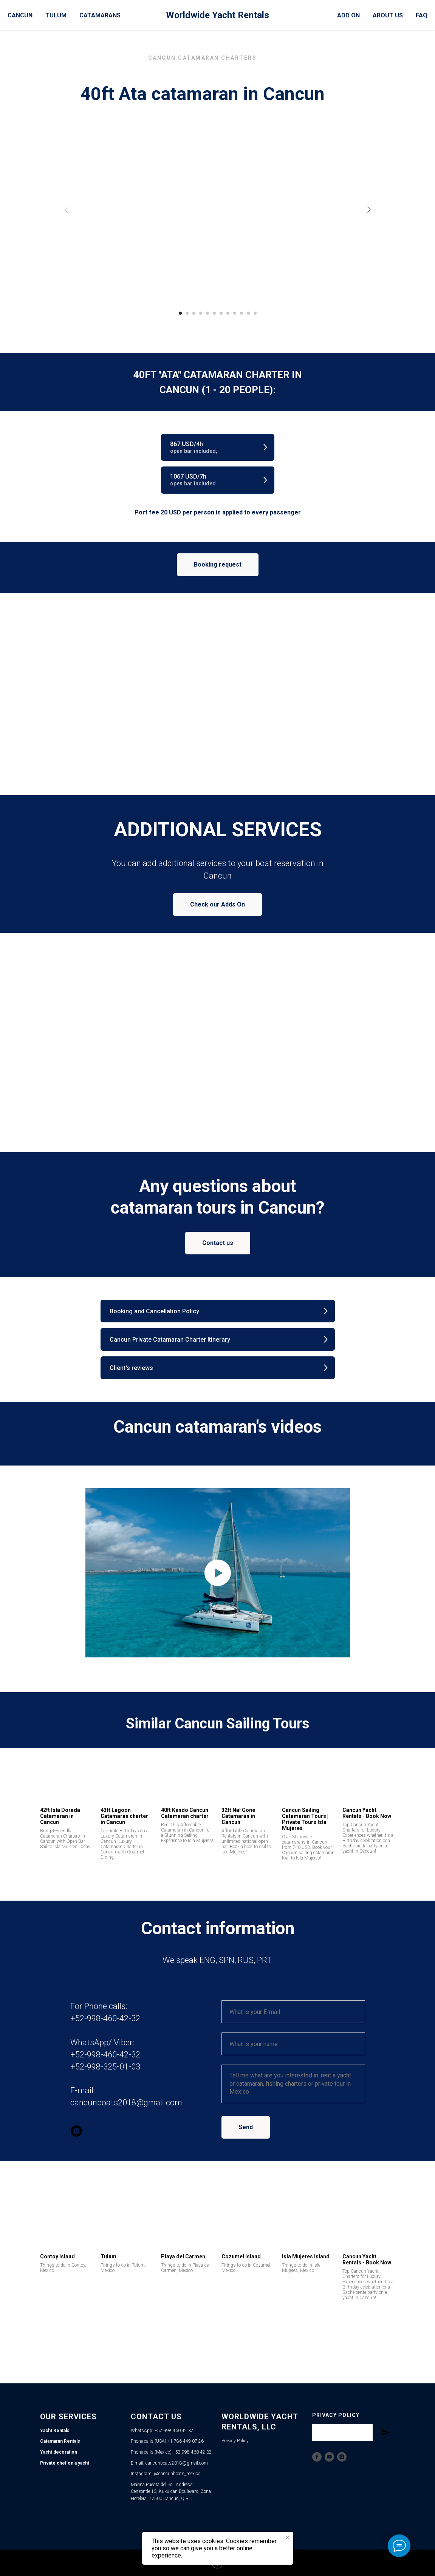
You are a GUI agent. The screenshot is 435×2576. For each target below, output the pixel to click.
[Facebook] (317, 2457)
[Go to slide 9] (234, 313)
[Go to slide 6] (214, 313)
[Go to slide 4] (200, 313)
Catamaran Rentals (60, 2441)
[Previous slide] (66, 209)
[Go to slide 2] (187, 313)
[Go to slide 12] (255, 313)
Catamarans (100, 15)
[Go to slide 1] (180, 313)
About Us (388, 15)
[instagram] (76, 2131)
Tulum (56, 15)
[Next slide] (368, 209)
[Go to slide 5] (207, 313)
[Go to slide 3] (193, 313)
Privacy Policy (235, 2440)
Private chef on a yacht (64, 2463)
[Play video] (217, 1573)
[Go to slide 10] (241, 313)
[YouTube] (329, 2457)
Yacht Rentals (55, 2430)
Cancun (20, 15)
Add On (348, 15)
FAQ (421, 15)
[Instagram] (342, 2457)
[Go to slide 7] (221, 313)
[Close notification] (287, 2537)
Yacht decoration (58, 2452)
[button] (217, 447)
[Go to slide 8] (227, 313)
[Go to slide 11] (248, 313)
